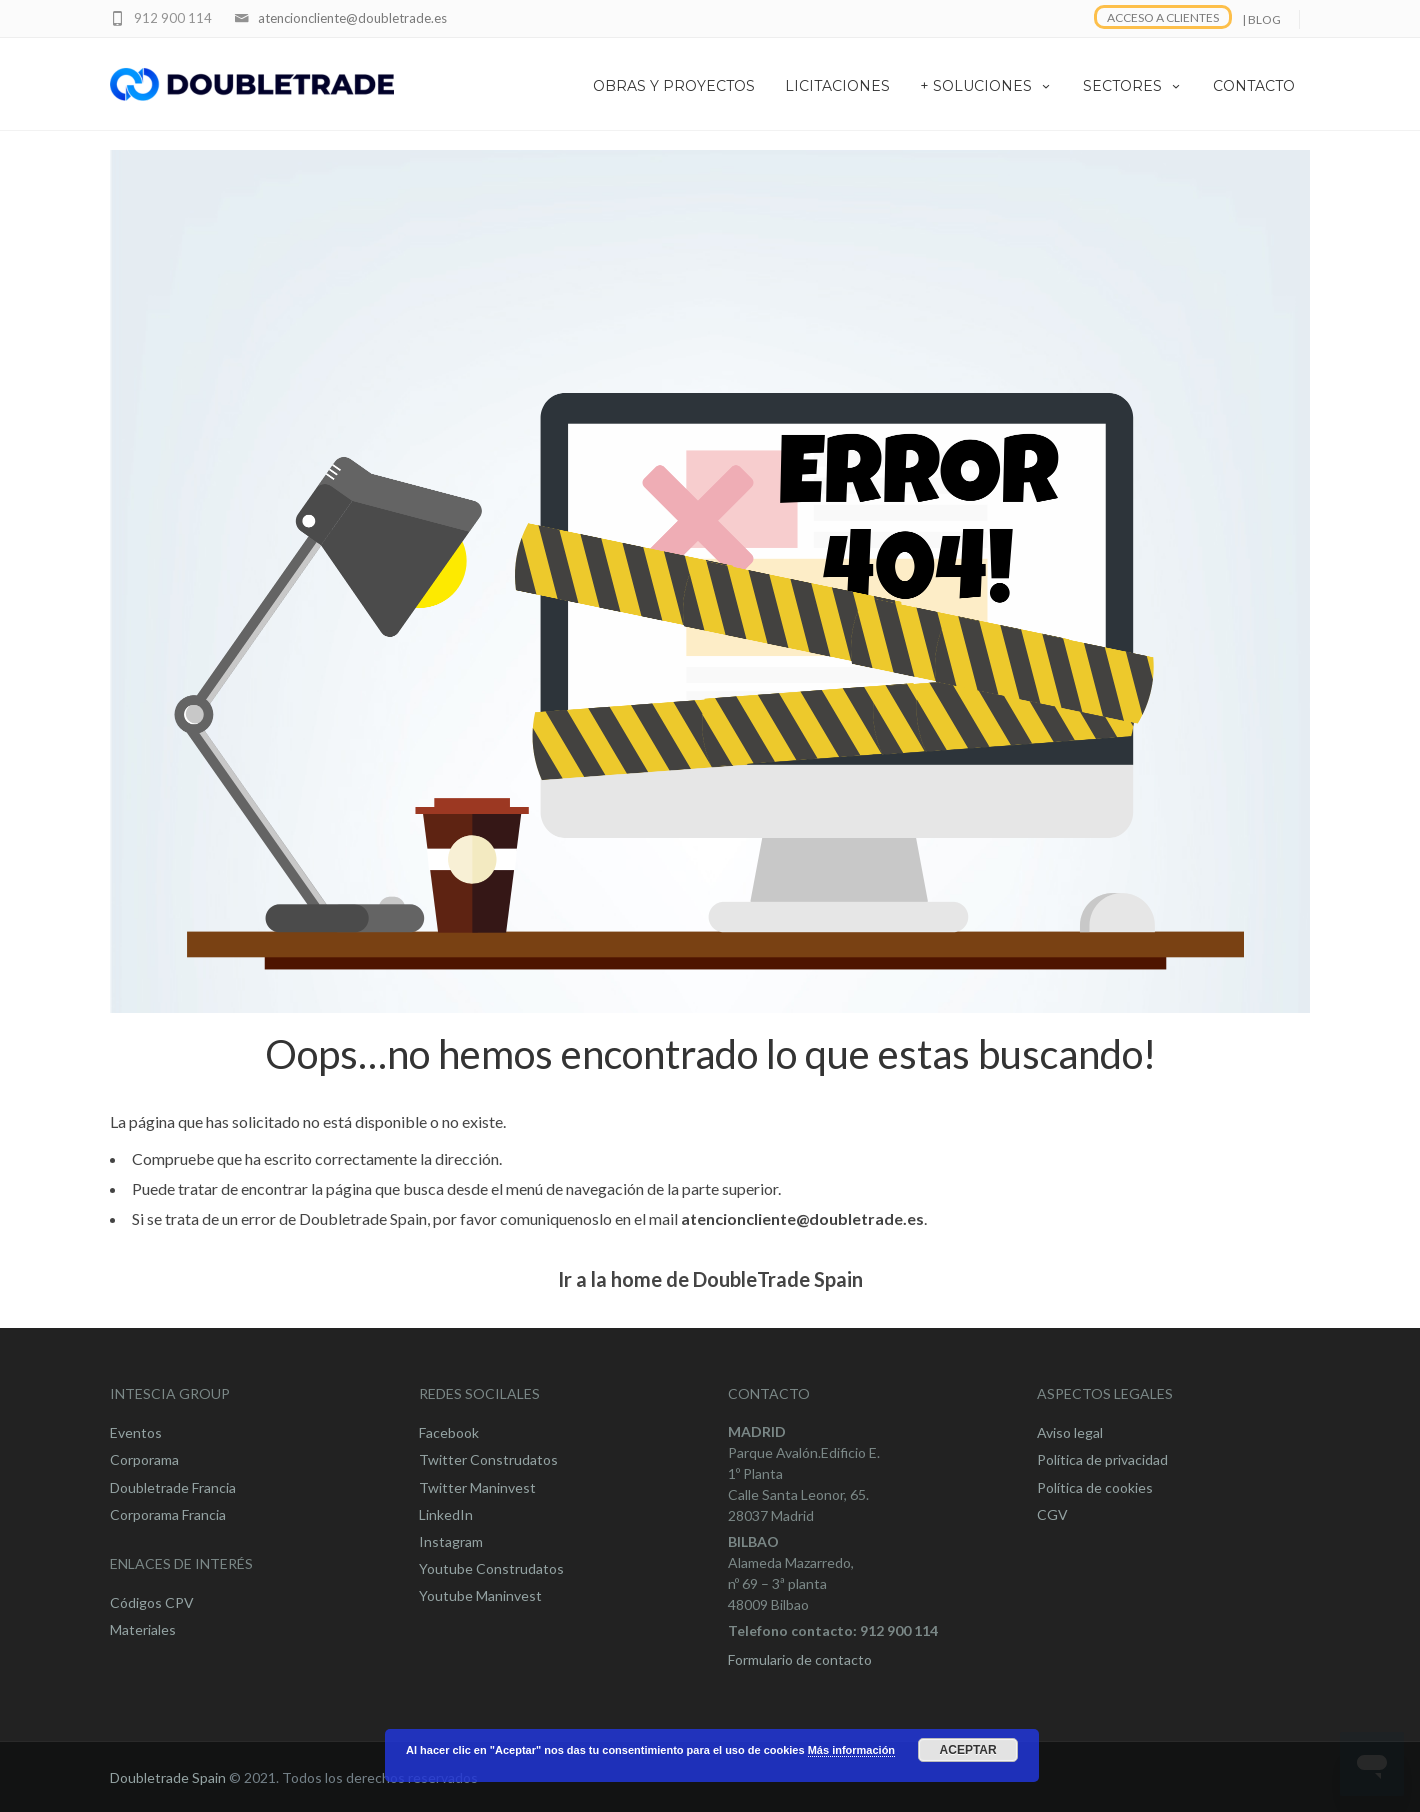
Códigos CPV (152, 1602)
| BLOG (1261, 19)
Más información (851, 1750)
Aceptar (968, 1750)
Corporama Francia (168, 1514)
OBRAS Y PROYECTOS (674, 86)
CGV (1052, 1514)
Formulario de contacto (800, 1659)
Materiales (143, 1629)
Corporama (144, 1459)
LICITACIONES (837, 86)
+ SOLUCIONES (986, 86)
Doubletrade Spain (168, 1777)
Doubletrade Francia (173, 1487)
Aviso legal (1070, 1432)
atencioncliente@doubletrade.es (352, 18)
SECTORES (1133, 86)
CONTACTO (1254, 86)
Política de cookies (1095, 1487)
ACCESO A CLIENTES (1163, 17)
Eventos (136, 1432)
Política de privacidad (1102, 1459)
